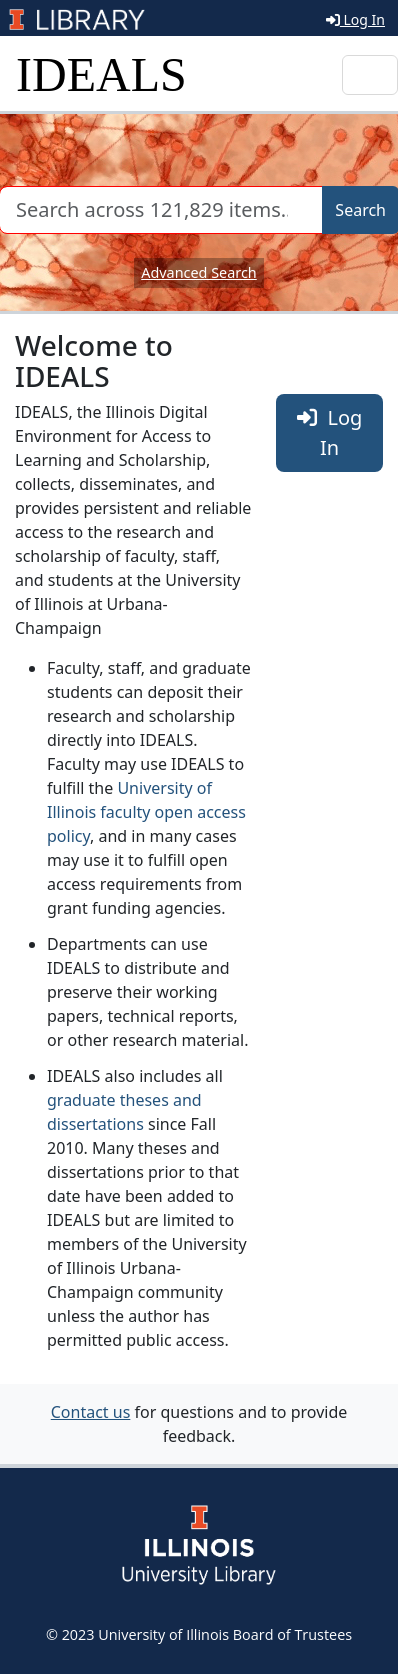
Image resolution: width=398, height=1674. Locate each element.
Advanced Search (199, 272)
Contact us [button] (91, 1412)
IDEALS (101, 74)
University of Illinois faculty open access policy (146, 812)
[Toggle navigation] (370, 75)
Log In (355, 19)
